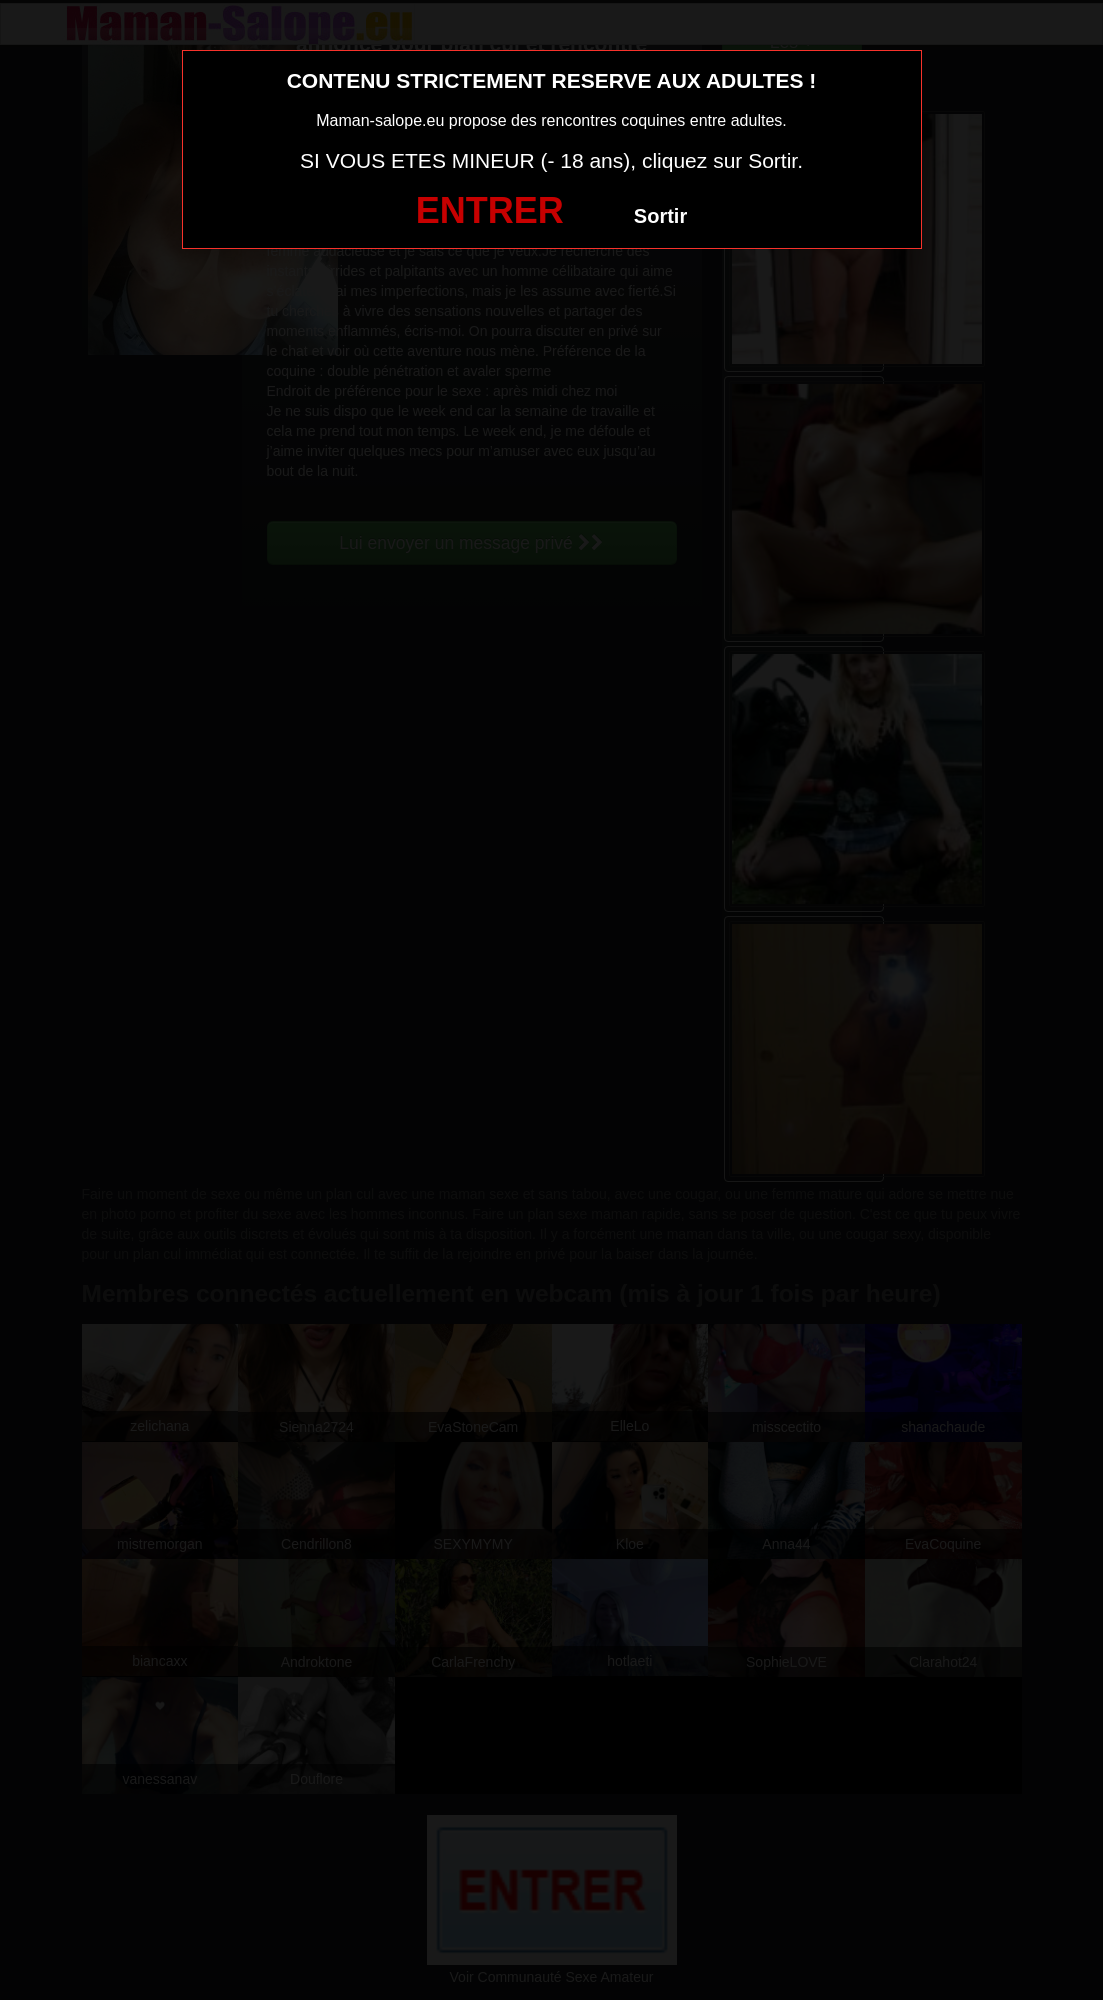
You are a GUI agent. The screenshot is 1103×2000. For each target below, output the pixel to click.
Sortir (660, 216)
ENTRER (490, 210)
